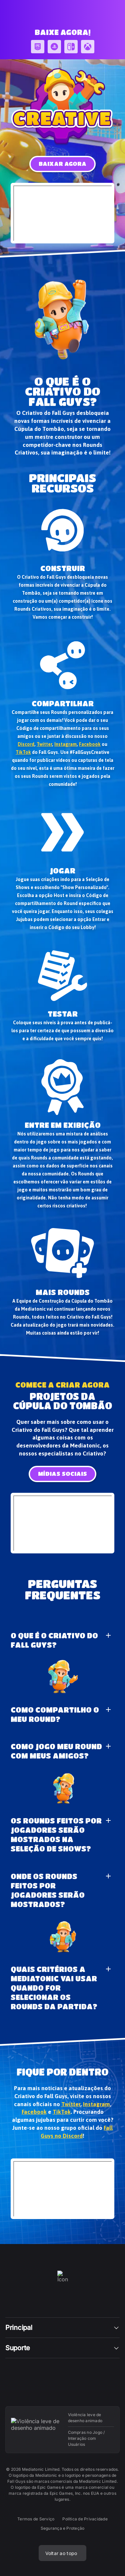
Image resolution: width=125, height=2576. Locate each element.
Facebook (90, 744)
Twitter (44, 744)
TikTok (23, 752)
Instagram (65, 744)
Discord (26, 744)
